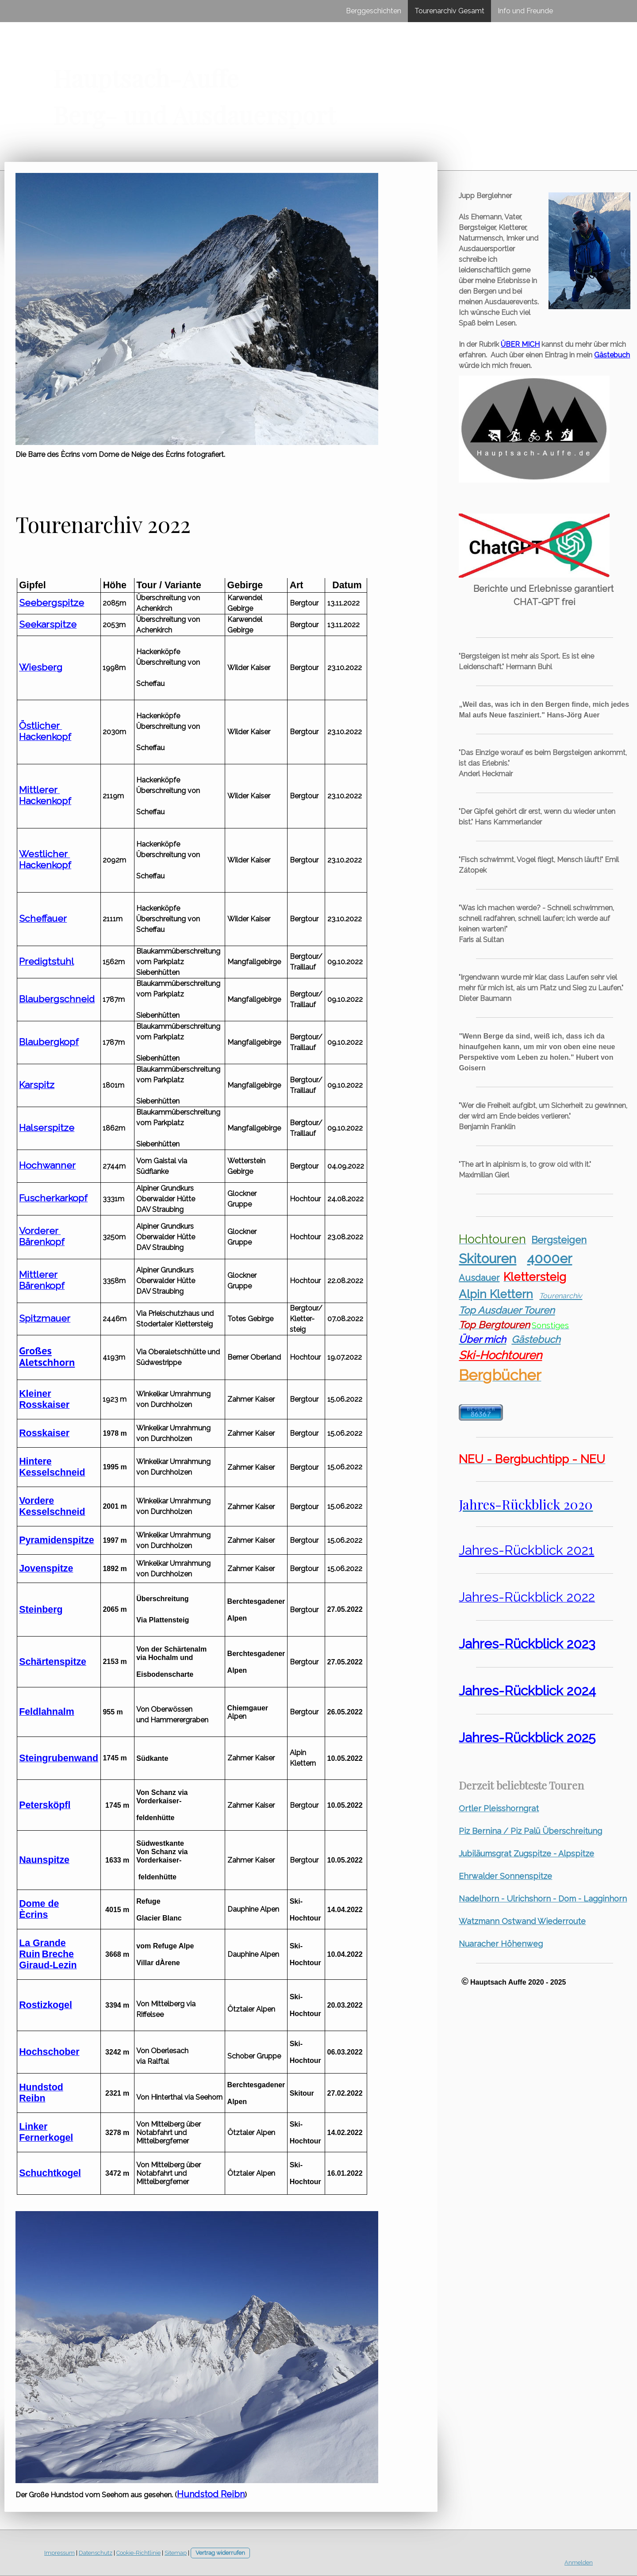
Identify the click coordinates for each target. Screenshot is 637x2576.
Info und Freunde (525, 11)
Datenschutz (95, 2552)
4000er (549, 1258)
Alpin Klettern (496, 1294)
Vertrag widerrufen (220, 2552)
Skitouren (487, 1258)
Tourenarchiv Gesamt (449, 11)
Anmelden (578, 2562)
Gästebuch (612, 355)
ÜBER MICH (520, 344)
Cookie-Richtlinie (138, 2552)
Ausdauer (479, 1278)
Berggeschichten (373, 11)
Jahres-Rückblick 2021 (526, 1550)
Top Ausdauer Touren (507, 1310)
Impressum (59, 2552)
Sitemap (176, 2552)
